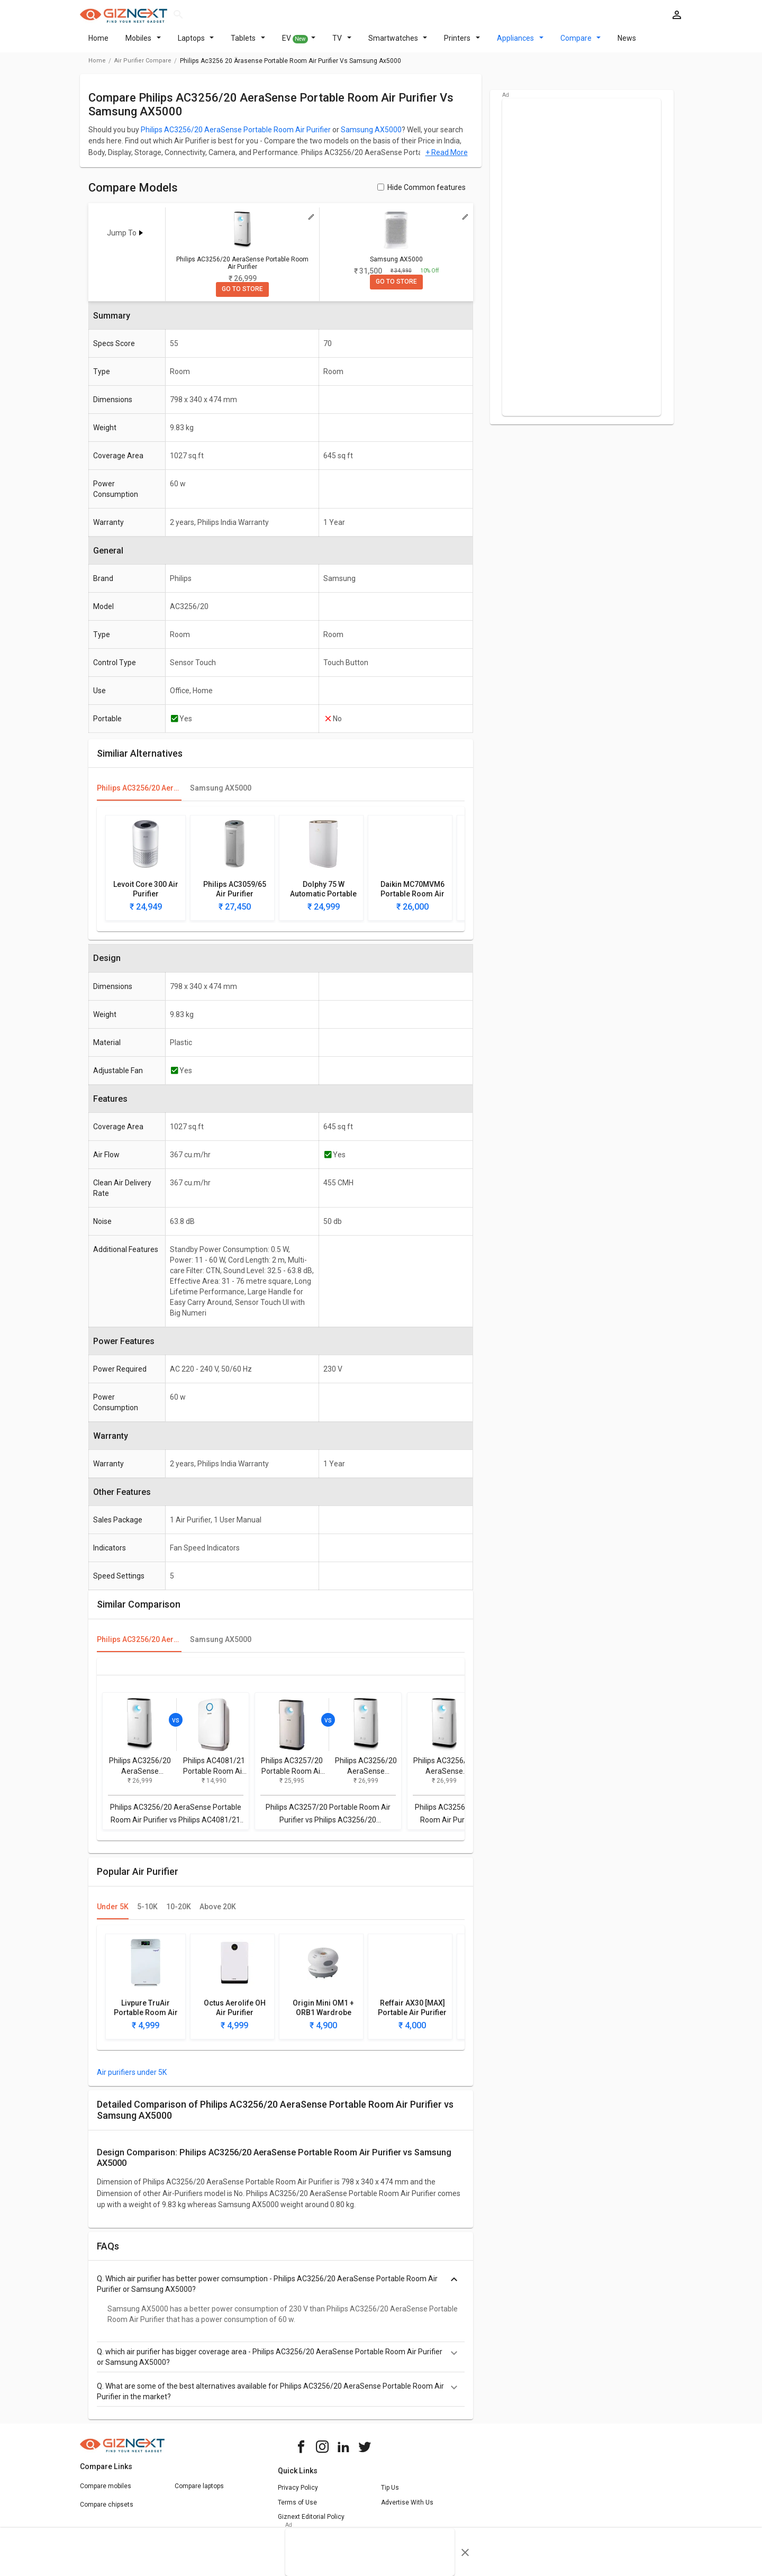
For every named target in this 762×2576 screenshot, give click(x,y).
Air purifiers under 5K (132, 2078)
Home (98, 44)
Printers (462, 44)
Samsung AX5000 (371, 136)
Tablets (248, 44)
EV (299, 45)
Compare (580, 44)
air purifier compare (142, 67)
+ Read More (446, 159)
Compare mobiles (105, 2492)
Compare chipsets (106, 2511)
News (627, 44)
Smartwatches (398, 44)
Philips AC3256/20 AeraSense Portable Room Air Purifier (236, 136)
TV (341, 44)
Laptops (196, 44)
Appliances (520, 44)
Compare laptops (199, 2492)
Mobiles (143, 44)
